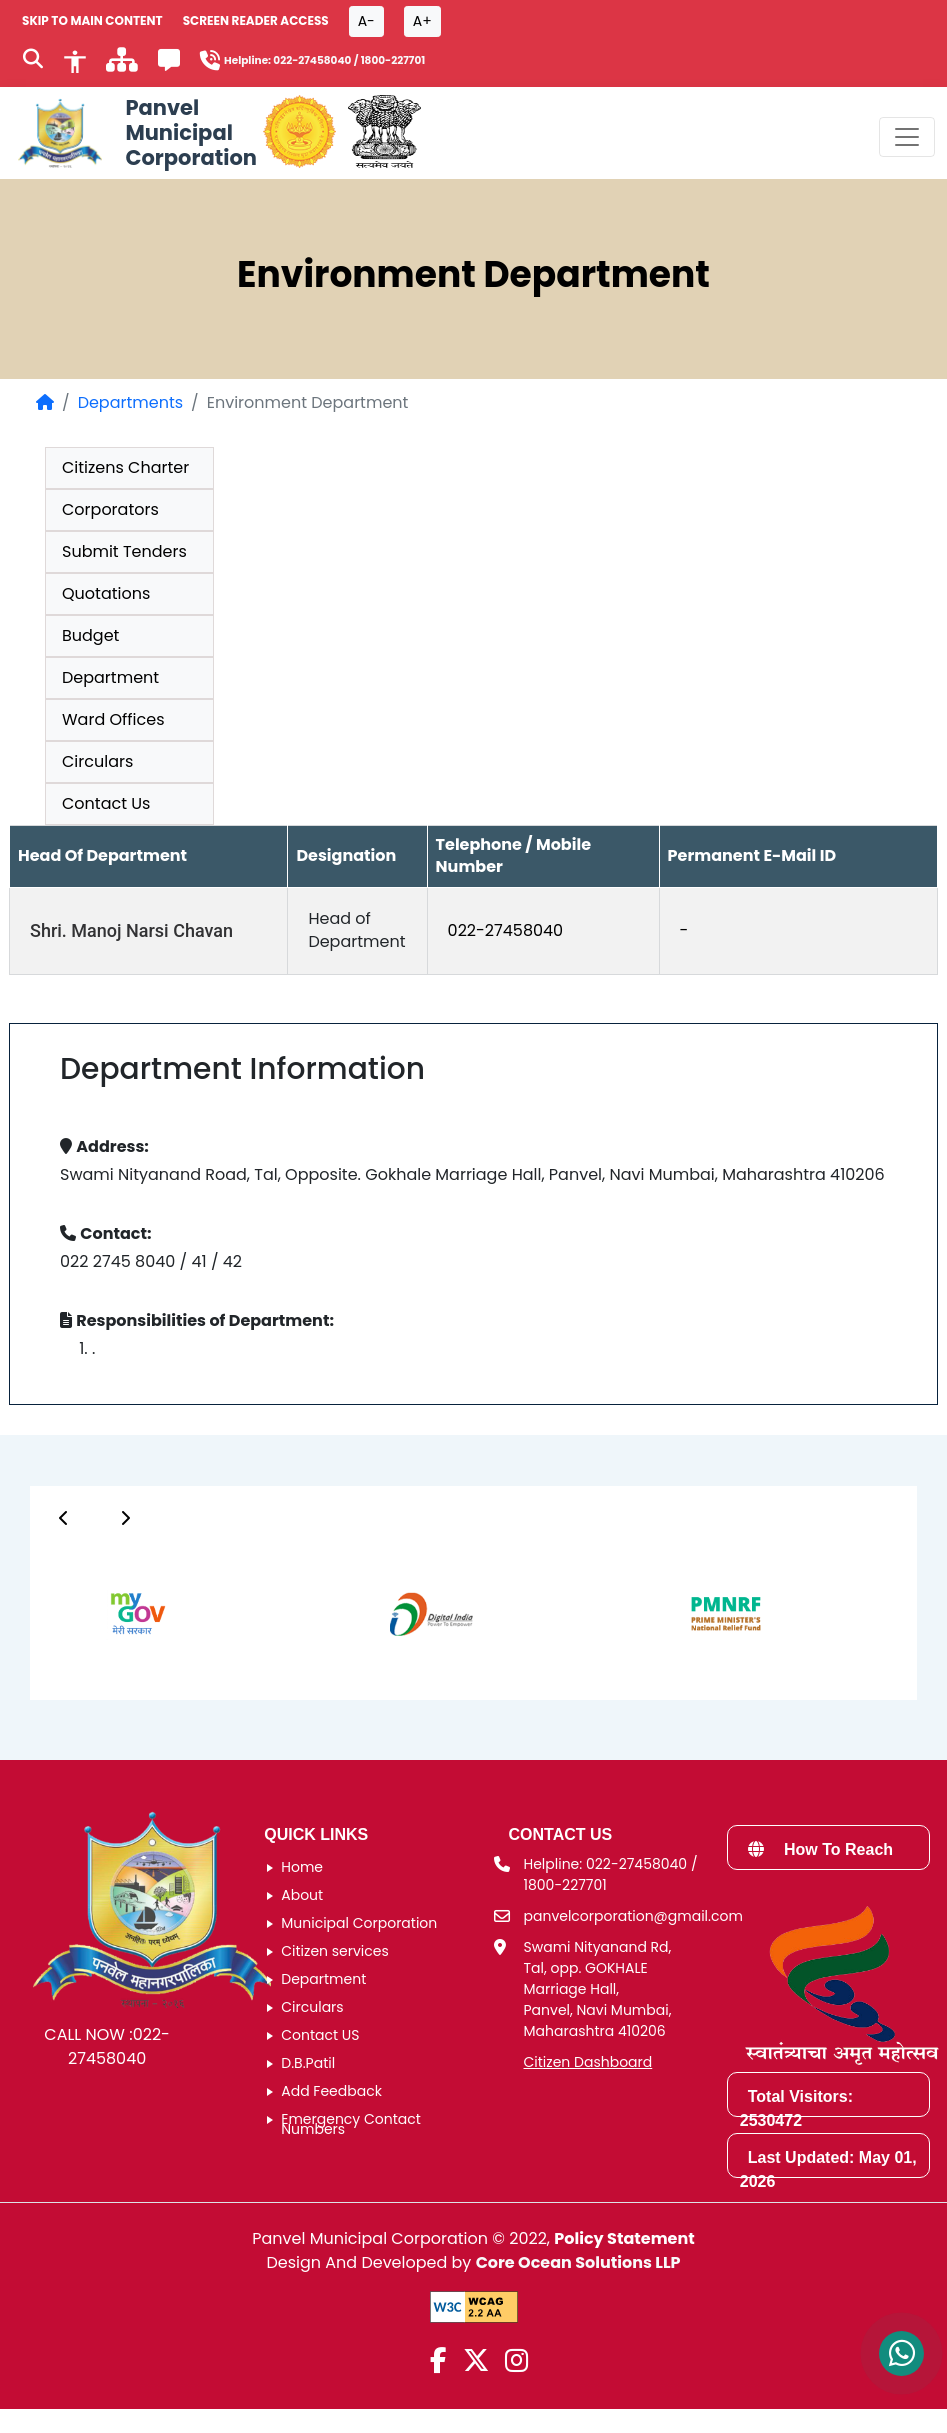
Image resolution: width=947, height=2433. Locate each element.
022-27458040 (506, 930)
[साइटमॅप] (122, 65)
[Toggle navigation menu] (907, 137)
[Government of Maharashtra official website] (299, 133)
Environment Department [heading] (473, 274)
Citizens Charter (125, 467)
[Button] (64, 1518)
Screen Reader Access (256, 20)
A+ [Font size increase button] (422, 21)
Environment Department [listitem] (307, 402)
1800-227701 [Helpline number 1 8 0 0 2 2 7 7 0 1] (393, 60)
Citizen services (335, 1951)
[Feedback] (169, 63)
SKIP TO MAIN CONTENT (92, 20)
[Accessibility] (75, 60)
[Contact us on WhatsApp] (901, 2353)
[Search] (33, 61)
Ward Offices (113, 719)
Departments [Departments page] (130, 402)
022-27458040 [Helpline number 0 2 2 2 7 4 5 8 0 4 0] (312, 60)
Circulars (97, 761)
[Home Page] (45, 402)
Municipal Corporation (359, 1923)
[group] (473, 1248)
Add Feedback (331, 2091)
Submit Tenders (124, 551)
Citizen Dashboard (588, 2062)
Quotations (106, 593)
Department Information (242, 1069)
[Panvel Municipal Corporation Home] (134, 133)
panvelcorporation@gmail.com (633, 1916)
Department (110, 677)
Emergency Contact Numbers (351, 2124)
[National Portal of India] (384, 133)
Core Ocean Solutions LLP (578, 2262)
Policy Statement (624, 2238)
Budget (90, 635)
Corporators (110, 509)
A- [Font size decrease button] (366, 21)
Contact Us (106, 803)
